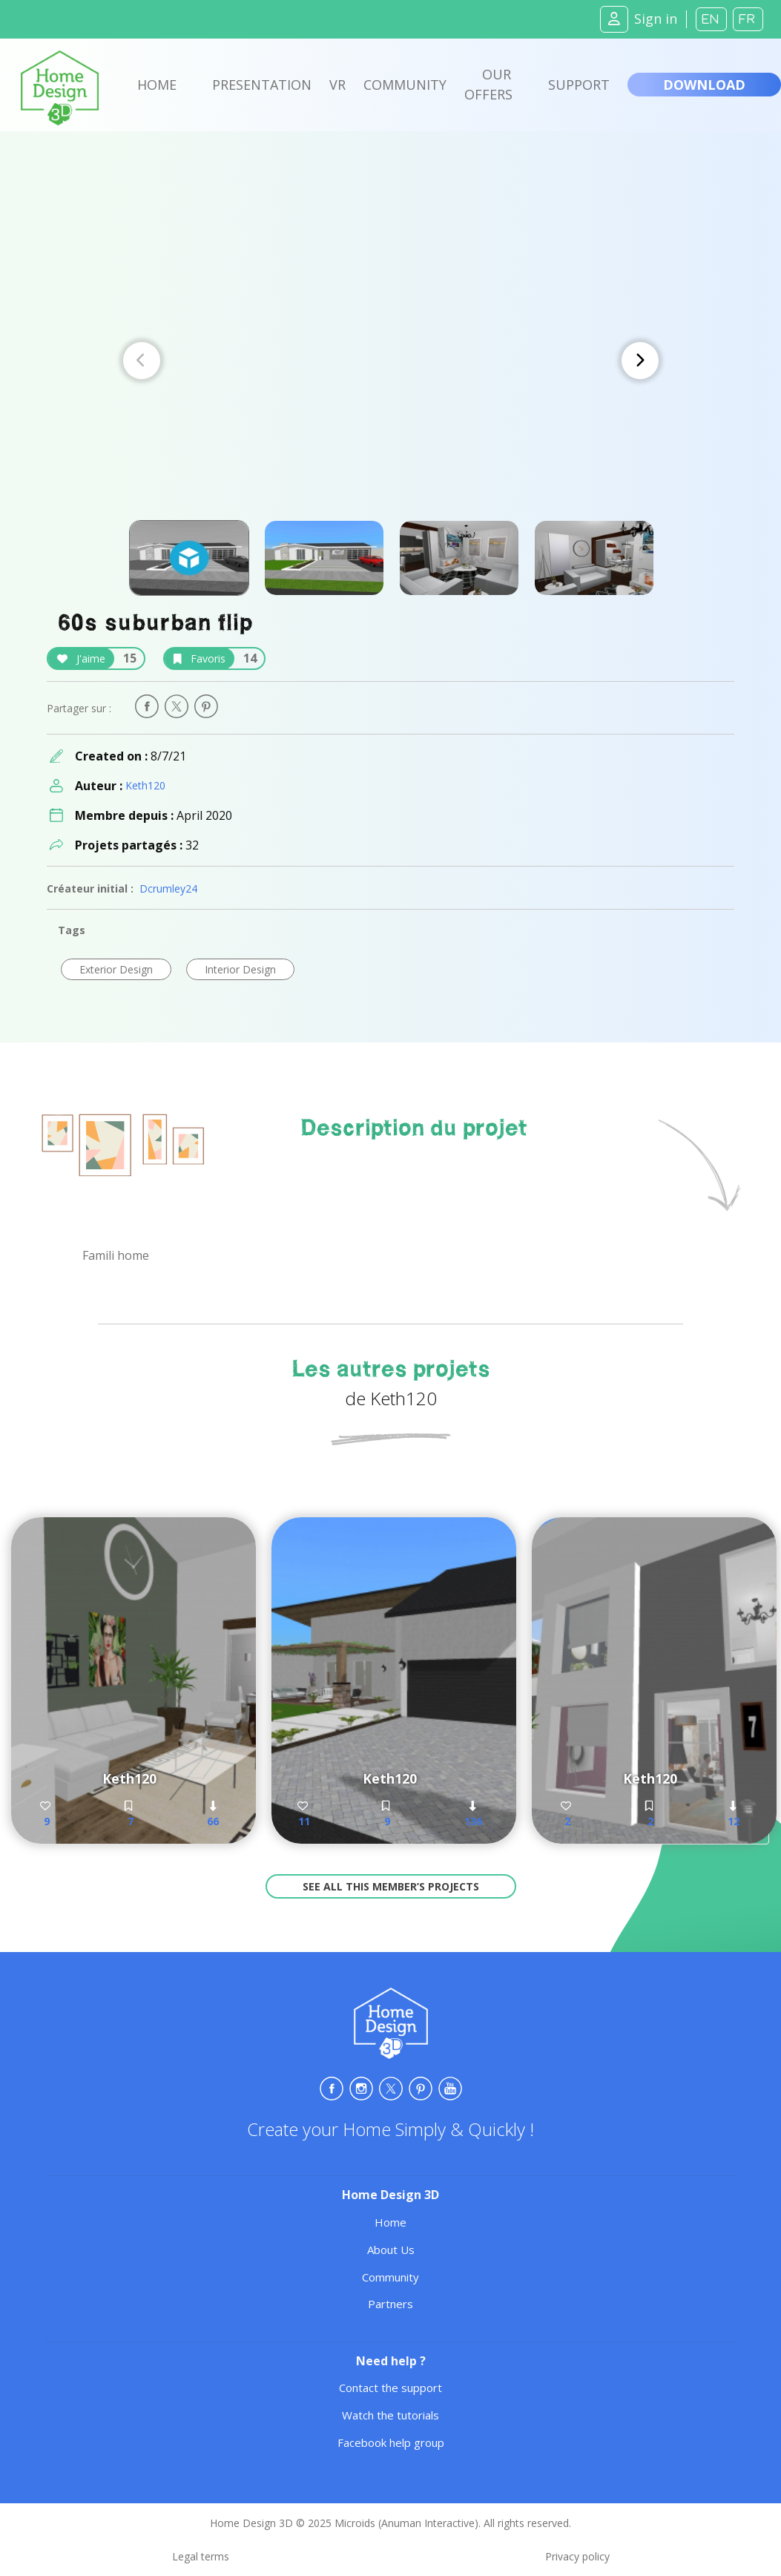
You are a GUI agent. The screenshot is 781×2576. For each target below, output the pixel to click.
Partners (390, 2303)
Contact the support (390, 2387)
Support (579, 84)
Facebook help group (390, 2442)
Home (157, 84)
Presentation (262, 84)
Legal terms (200, 2556)
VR (337, 84)
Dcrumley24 (168, 888)
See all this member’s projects (391, 1886)
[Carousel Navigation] (391, 360)
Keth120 (145, 785)
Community (404, 84)
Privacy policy (577, 2556)
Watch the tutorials (390, 2415)
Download (704, 84)
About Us (391, 2249)
